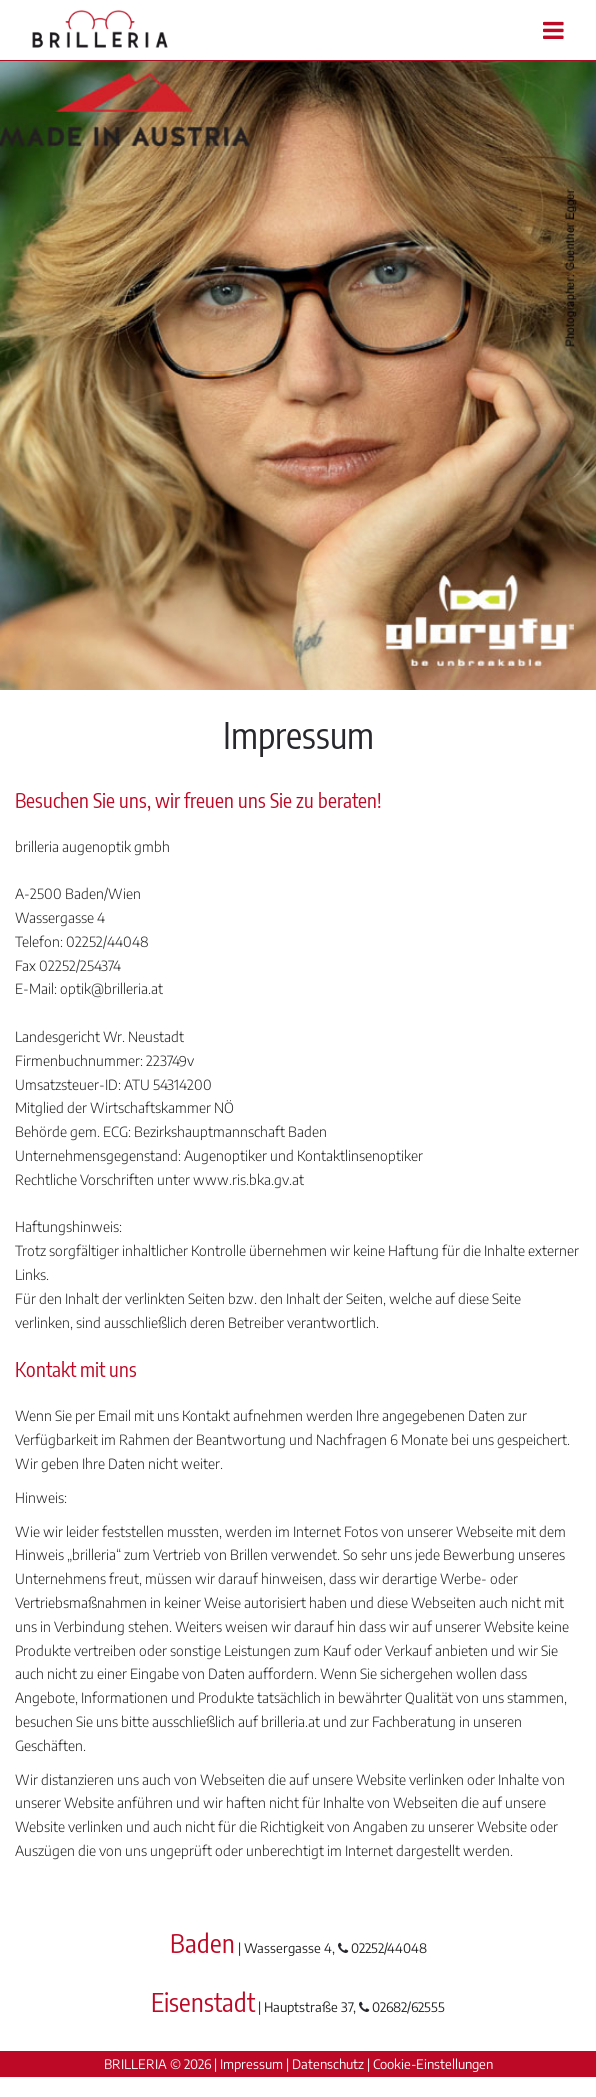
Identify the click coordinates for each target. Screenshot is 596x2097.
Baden (202, 1942)
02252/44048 (389, 1948)
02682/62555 (408, 2007)
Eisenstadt (203, 2001)
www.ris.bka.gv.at (248, 1179)
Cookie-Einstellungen (433, 2064)
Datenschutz (328, 2064)
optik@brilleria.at (111, 988)
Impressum (251, 2064)
